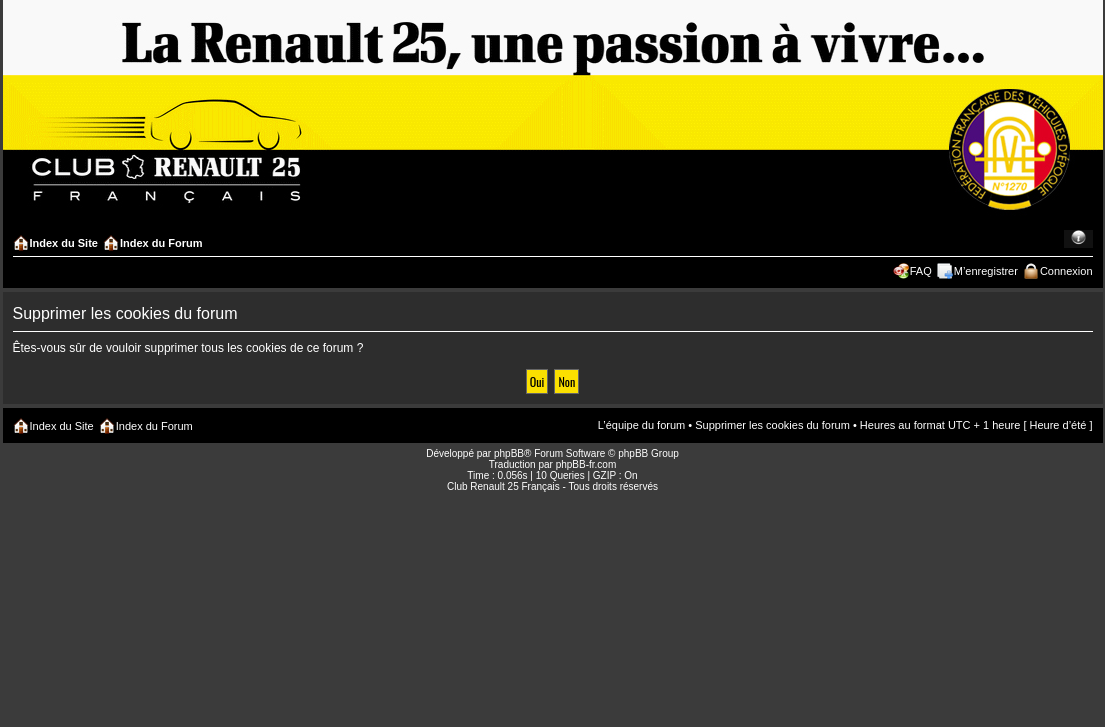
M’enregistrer (986, 271)
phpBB (509, 453)
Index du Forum (161, 243)
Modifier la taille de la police (1078, 239)
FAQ (921, 271)
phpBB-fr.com (586, 464)
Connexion (1066, 271)
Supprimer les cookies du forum (772, 425)
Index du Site (64, 243)
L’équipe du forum (641, 425)
